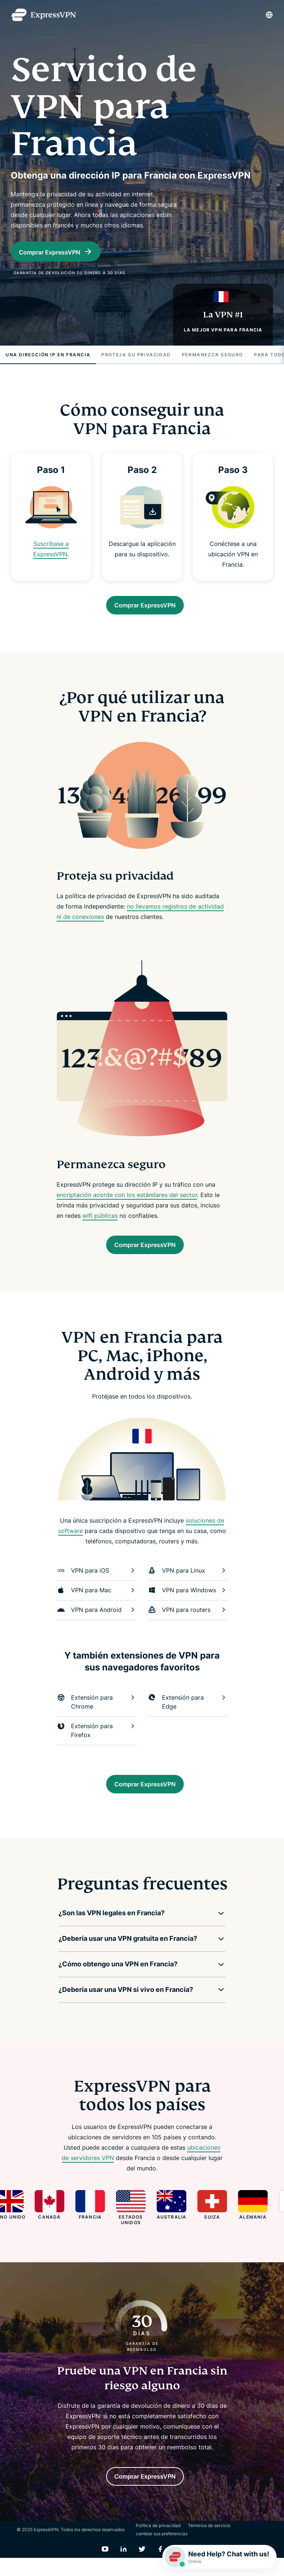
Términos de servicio (209, 2543)
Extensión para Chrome (96, 1712)
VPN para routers (187, 1620)
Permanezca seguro (212, 357)
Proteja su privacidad (136, 357)
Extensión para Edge (187, 1712)
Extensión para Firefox (96, 1740)
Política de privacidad (158, 2543)
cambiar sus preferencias (161, 2552)
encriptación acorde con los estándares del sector (127, 1202)
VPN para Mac (96, 1600)
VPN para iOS (96, 1581)
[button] (136, 1927)
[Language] (269, 14)
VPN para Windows (187, 1600)
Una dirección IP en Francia (48, 357)
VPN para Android (96, 1620)
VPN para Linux (187, 1581)
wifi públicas (100, 1222)
